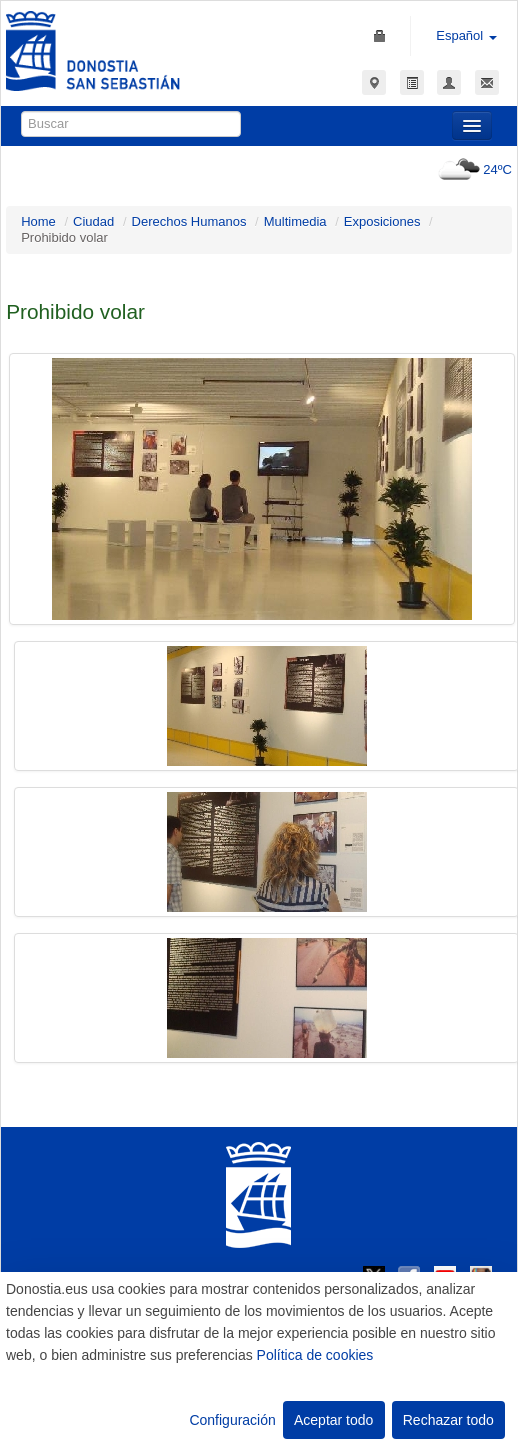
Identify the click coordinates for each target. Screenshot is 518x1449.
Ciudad (93, 221)
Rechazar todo (448, 1420)
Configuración (232, 1420)
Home (38, 221)
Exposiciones (382, 221)
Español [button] (466, 35)
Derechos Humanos (189, 221)
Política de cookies (315, 1355)
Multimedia (295, 221)
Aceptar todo (333, 1420)
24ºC (472, 169)
